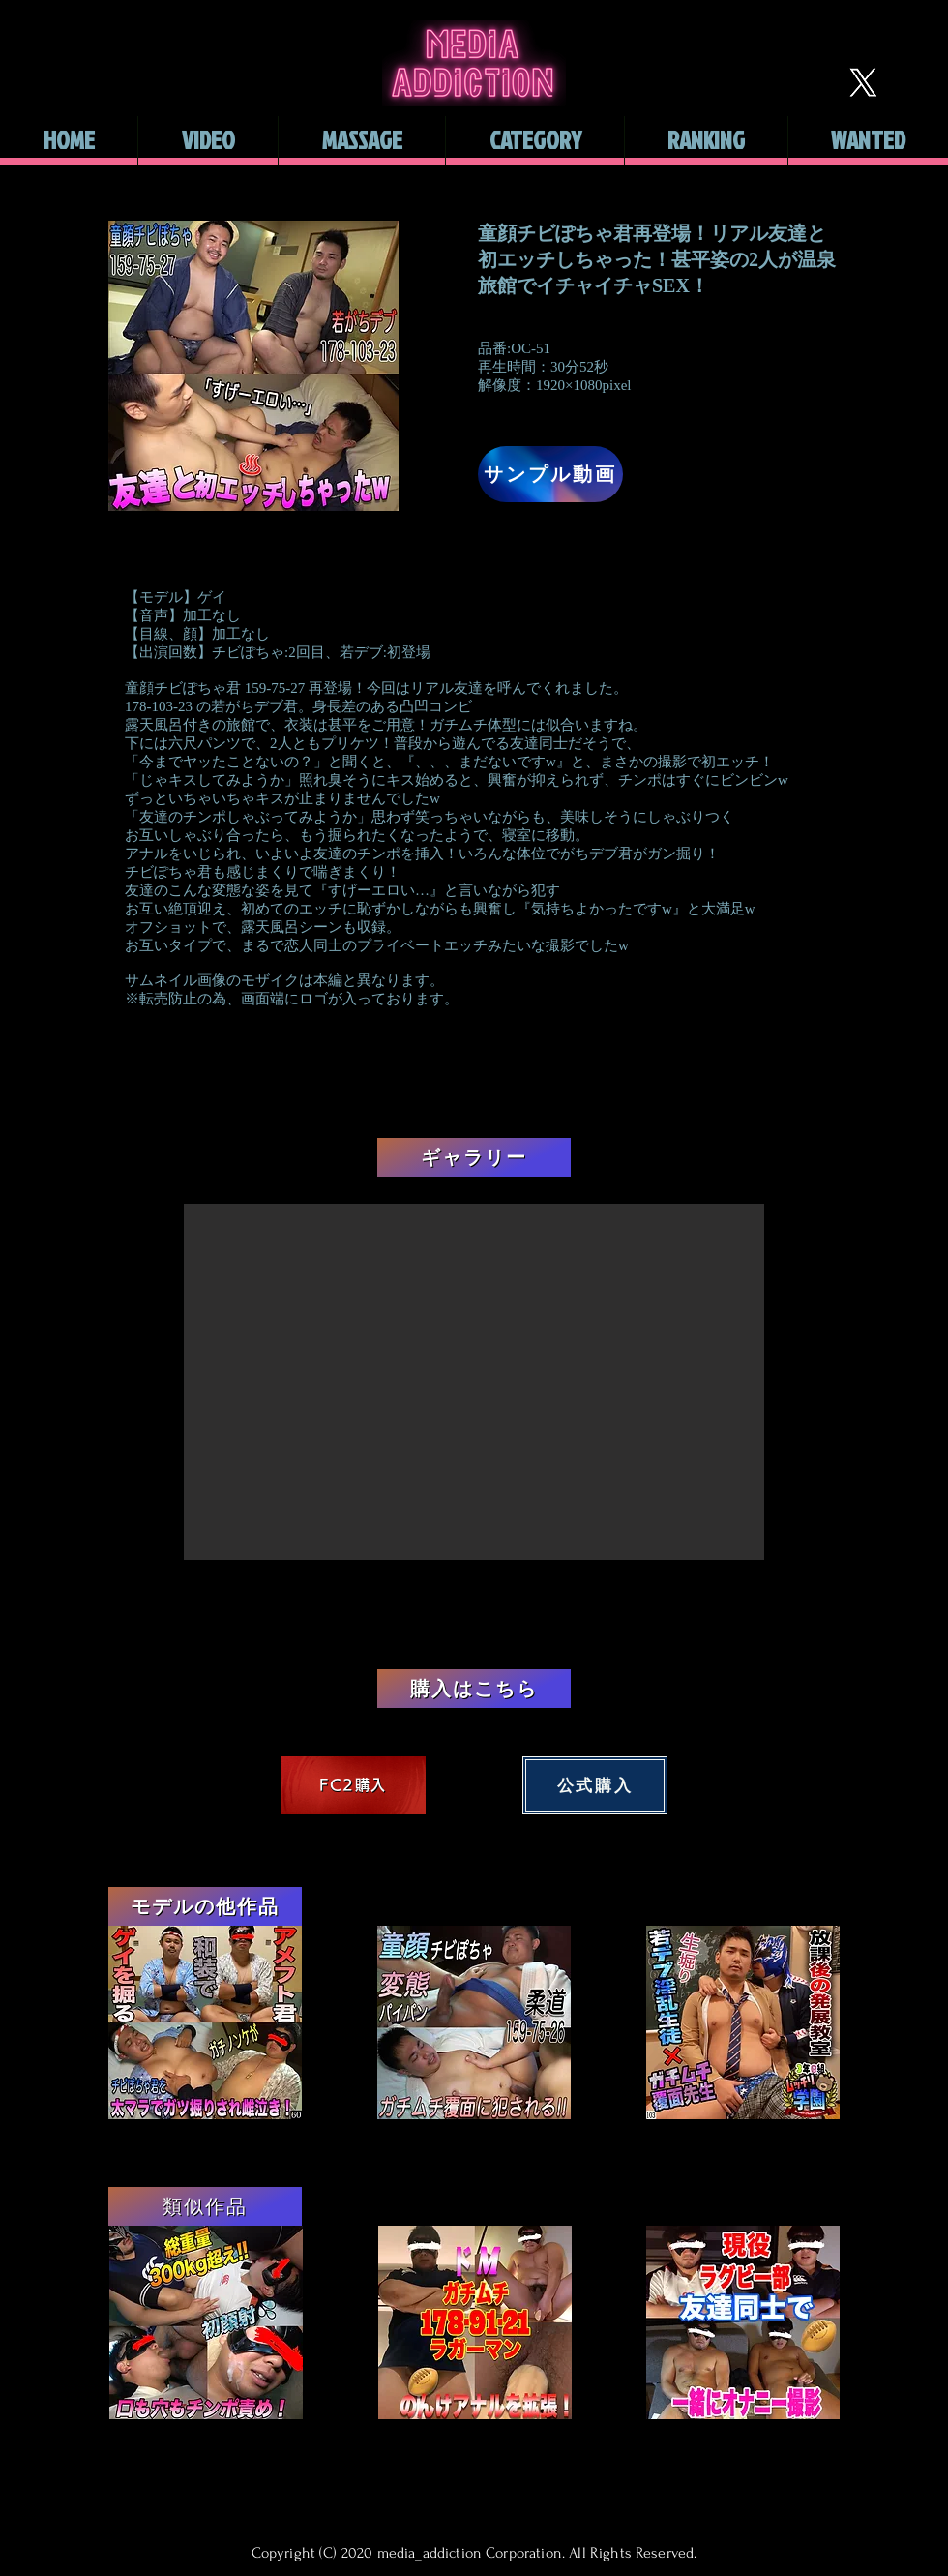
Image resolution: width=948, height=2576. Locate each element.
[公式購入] (594, 1785)
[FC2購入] (353, 1785)
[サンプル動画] (550, 474)
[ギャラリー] (474, 1157)
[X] (863, 82)
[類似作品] (205, 2206)
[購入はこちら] (474, 1688)
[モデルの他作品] (205, 1906)
